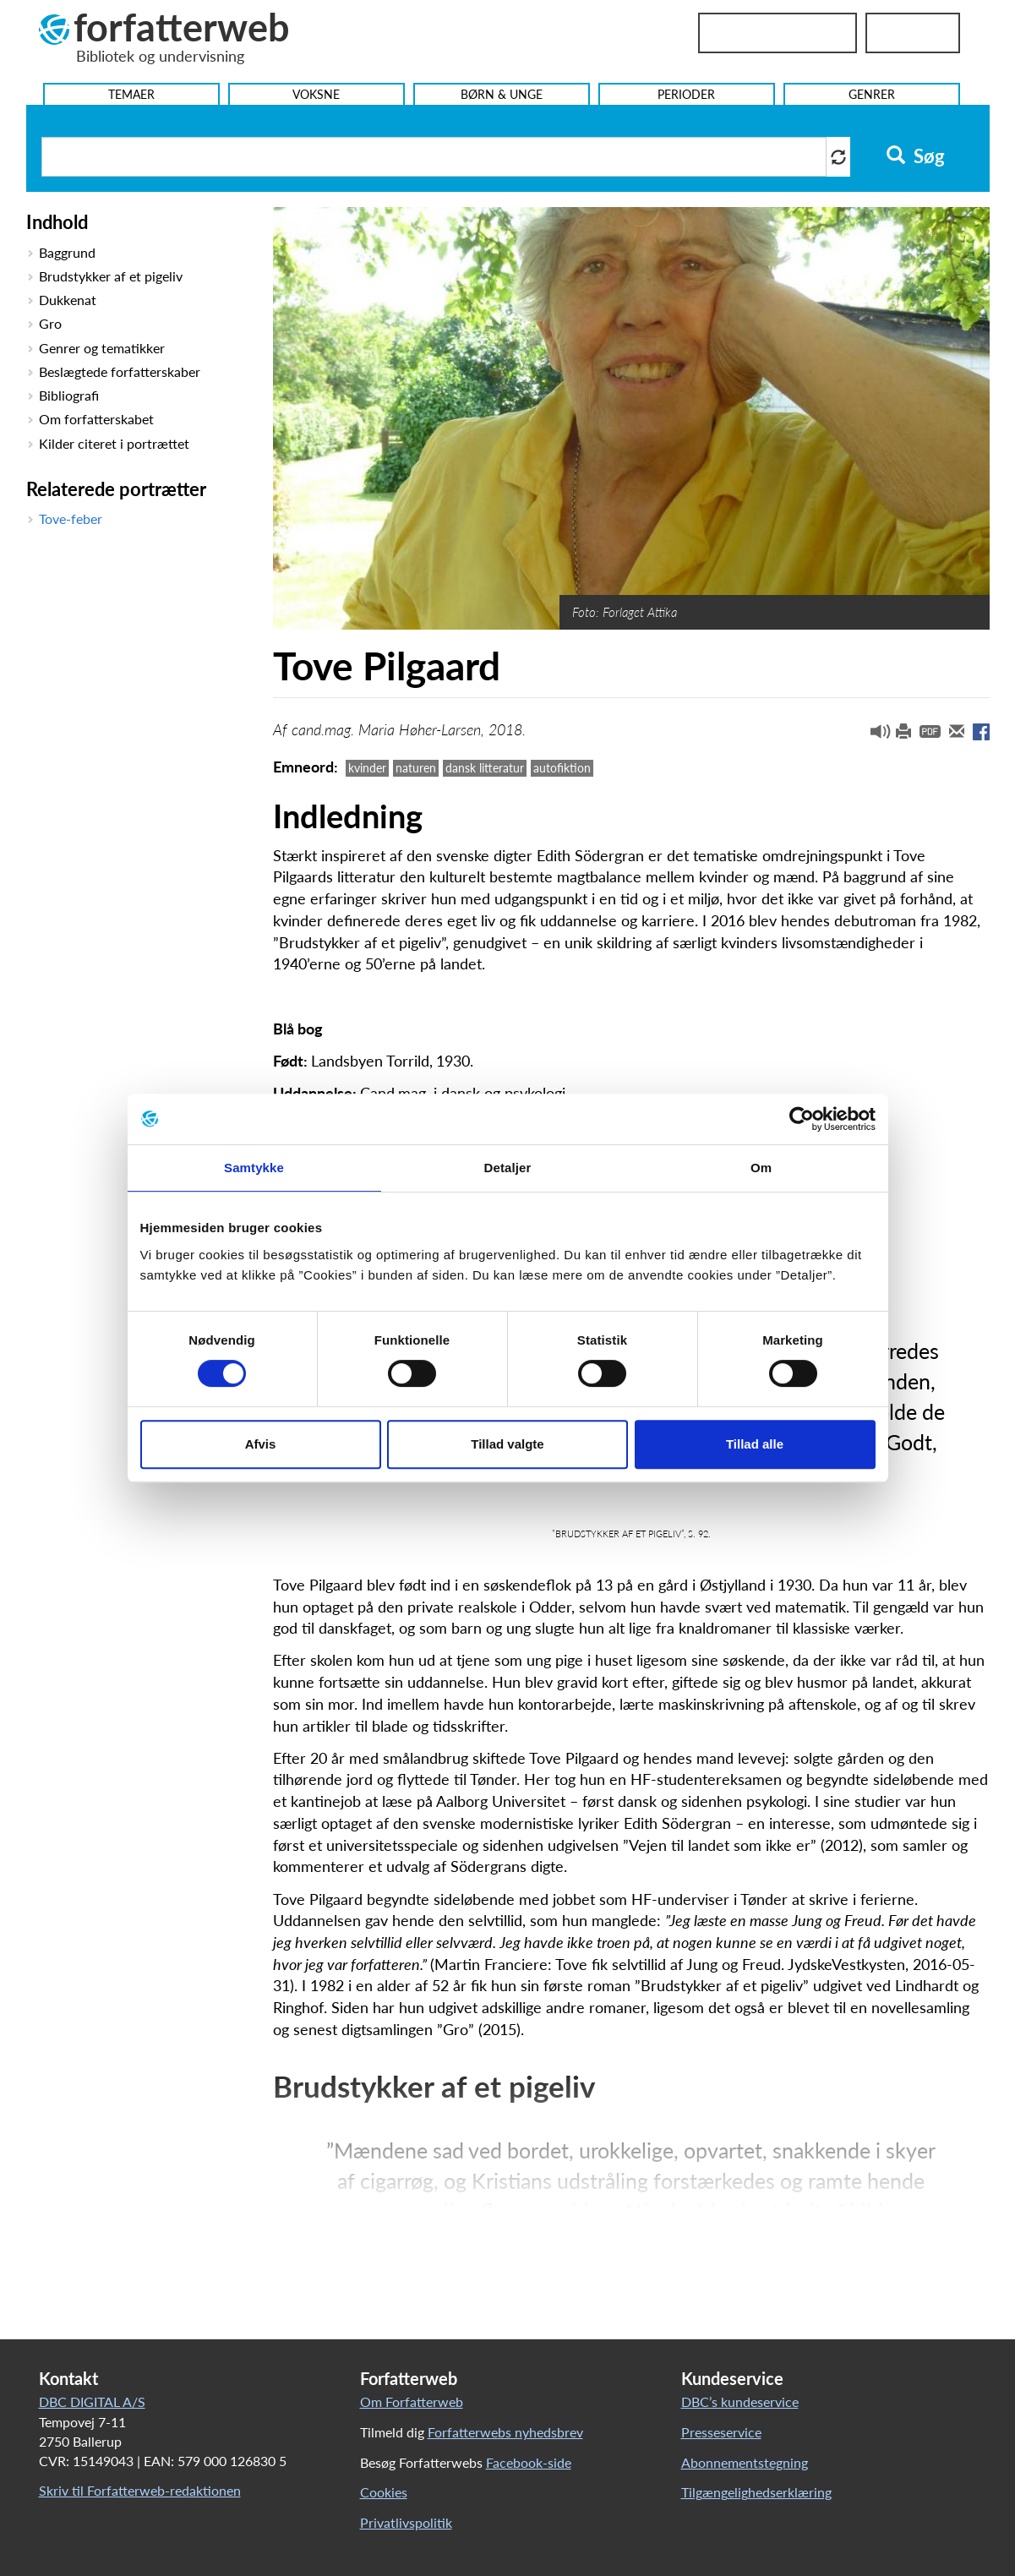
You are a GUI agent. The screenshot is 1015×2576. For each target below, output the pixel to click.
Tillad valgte (507, 1444)
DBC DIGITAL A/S (92, 2401)
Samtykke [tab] (254, 1167)
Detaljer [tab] (508, 1167)
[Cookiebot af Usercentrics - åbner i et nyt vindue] (802, 1119)
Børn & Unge (502, 94)
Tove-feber (70, 518)
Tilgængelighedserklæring (756, 2492)
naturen (416, 768)
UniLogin (912, 33)
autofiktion (562, 768)
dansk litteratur (484, 768)
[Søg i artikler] (434, 157)
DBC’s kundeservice (740, 2401)
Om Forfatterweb (411, 2401)
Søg (916, 156)
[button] (873, 735)
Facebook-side (528, 2462)
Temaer (131, 94)
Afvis (260, 1444)
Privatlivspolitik (406, 2522)
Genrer (872, 94)
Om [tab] (761, 1167)
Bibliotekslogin (777, 33)
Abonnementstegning (744, 2462)
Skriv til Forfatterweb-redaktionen (140, 2490)
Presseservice (721, 2432)
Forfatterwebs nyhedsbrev (505, 2432)
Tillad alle (754, 1444)
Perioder (686, 94)
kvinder (367, 768)
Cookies (383, 2492)
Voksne (316, 94)
